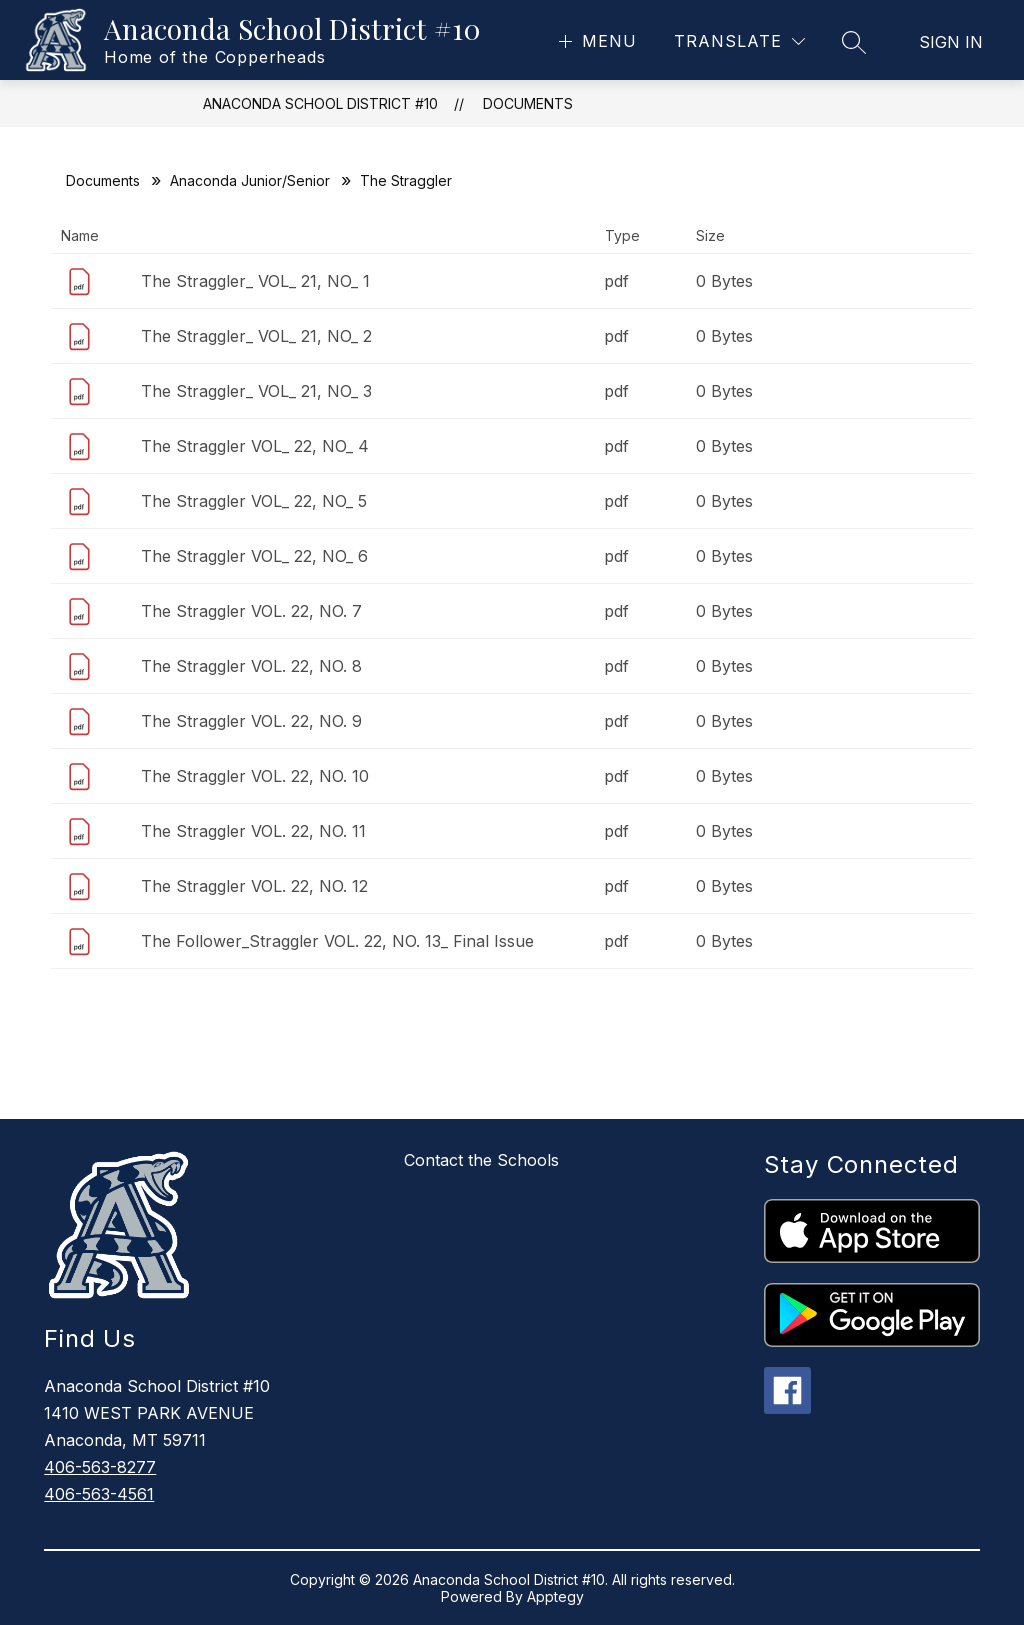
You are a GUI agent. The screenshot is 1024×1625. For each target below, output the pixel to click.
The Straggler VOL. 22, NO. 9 (251, 721)
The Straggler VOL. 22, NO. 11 (253, 831)
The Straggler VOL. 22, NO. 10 (255, 776)
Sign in (951, 42)
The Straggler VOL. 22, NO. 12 (254, 886)
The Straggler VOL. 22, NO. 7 (251, 611)
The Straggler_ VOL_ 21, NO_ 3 (256, 391)
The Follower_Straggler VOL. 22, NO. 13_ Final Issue (337, 941)
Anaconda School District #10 (320, 103)
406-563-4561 (99, 1494)
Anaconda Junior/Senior (250, 180)
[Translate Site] (739, 41)
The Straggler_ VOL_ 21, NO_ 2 (256, 336)
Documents (528, 103)
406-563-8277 (100, 1467)
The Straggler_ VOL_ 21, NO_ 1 (255, 281)
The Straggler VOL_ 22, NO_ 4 (255, 446)
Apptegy (555, 1596)
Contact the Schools (481, 1160)
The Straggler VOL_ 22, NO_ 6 (254, 556)
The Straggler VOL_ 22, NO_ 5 (254, 501)
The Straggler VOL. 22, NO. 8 (251, 666)
